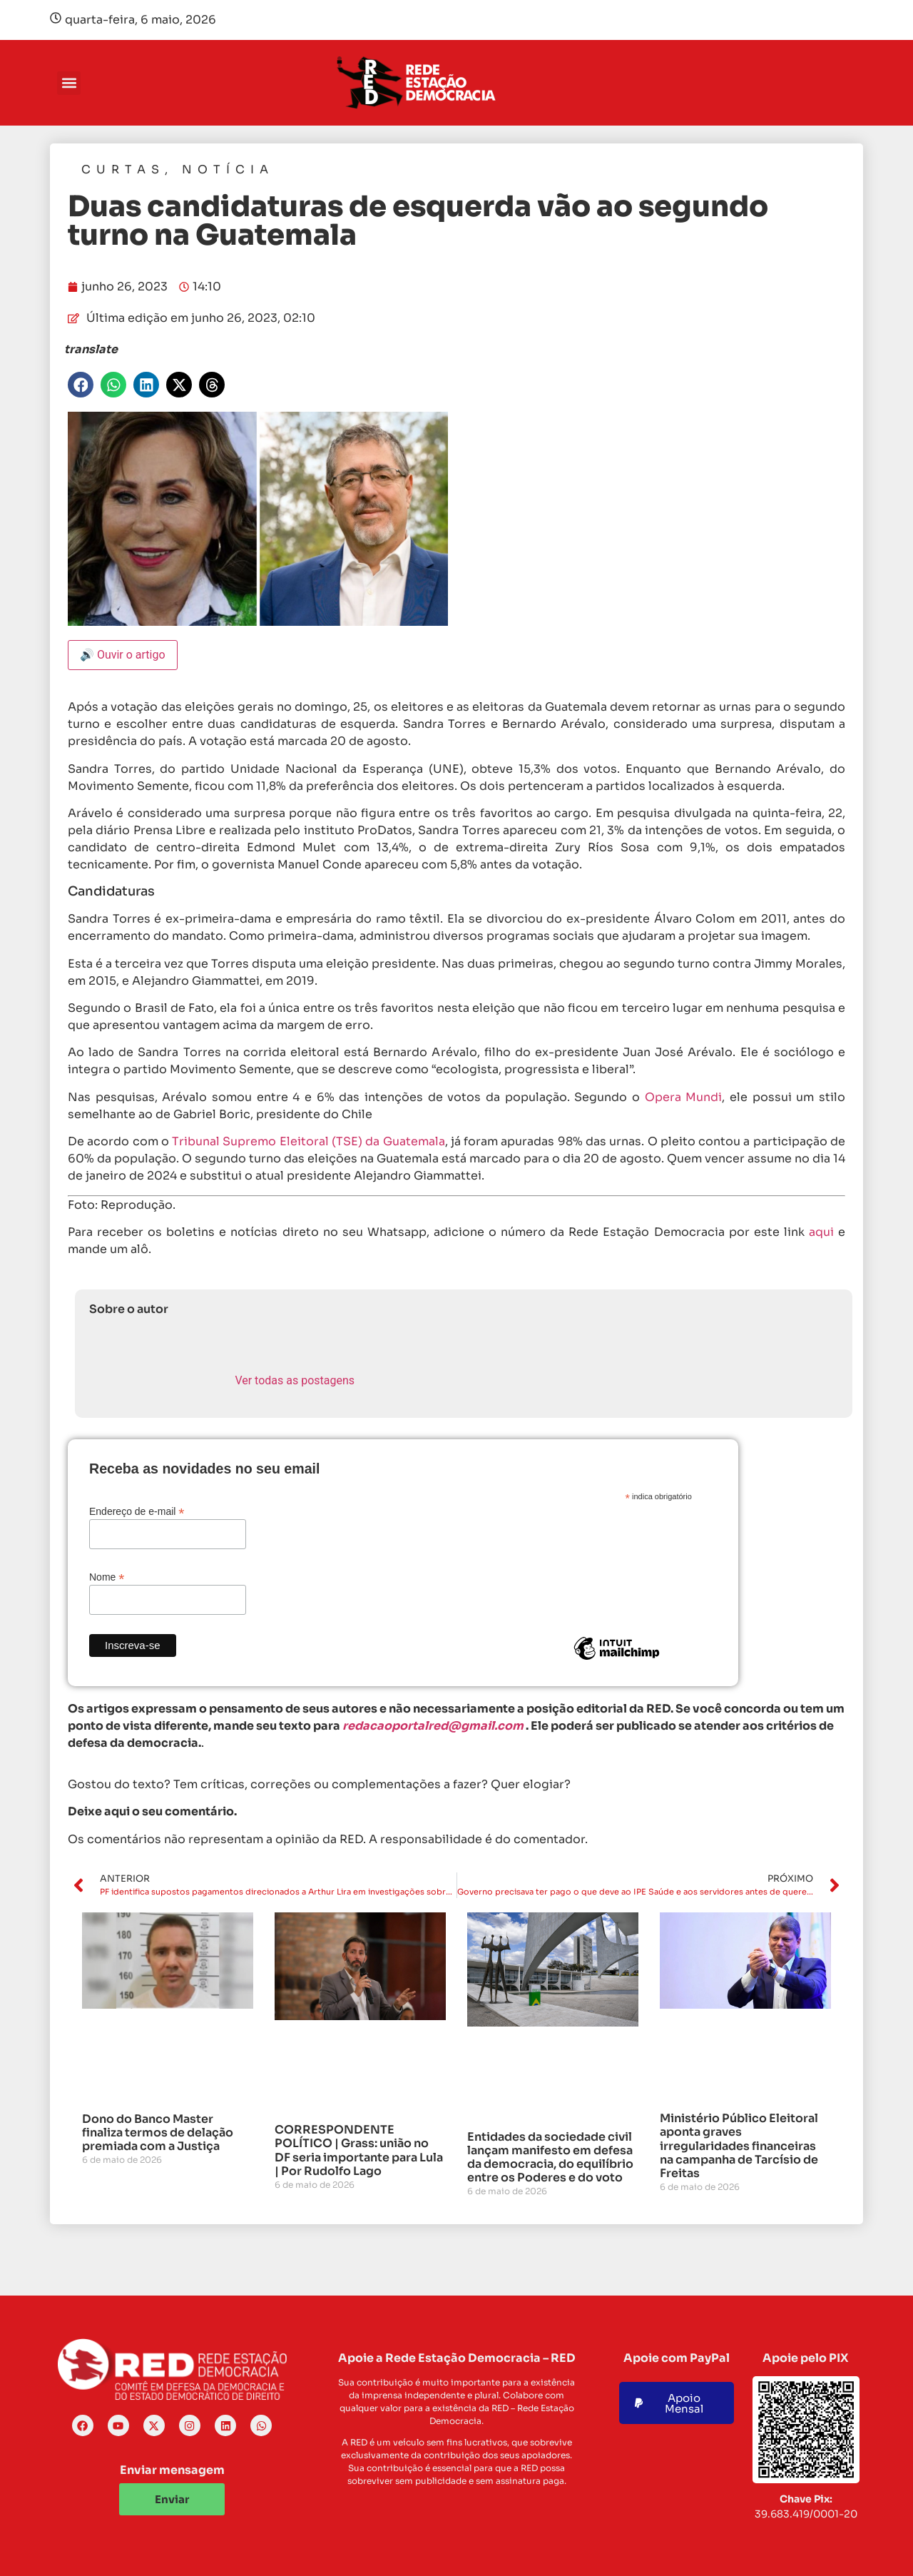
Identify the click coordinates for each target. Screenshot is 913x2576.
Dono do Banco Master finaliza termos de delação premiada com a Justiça (157, 2132)
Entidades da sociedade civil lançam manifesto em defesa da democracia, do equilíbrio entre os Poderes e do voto (550, 2157)
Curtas (123, 169)
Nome (106, 1577)
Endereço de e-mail (136, 1511)
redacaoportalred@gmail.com (433, 1725)
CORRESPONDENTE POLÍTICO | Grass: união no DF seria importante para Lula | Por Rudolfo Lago (359, 2150)
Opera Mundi (684, 1097)
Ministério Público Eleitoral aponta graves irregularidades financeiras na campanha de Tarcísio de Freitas (739, 2146)
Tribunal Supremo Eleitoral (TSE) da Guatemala (308, 1141)
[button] (69, 83)
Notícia (228, 169)
